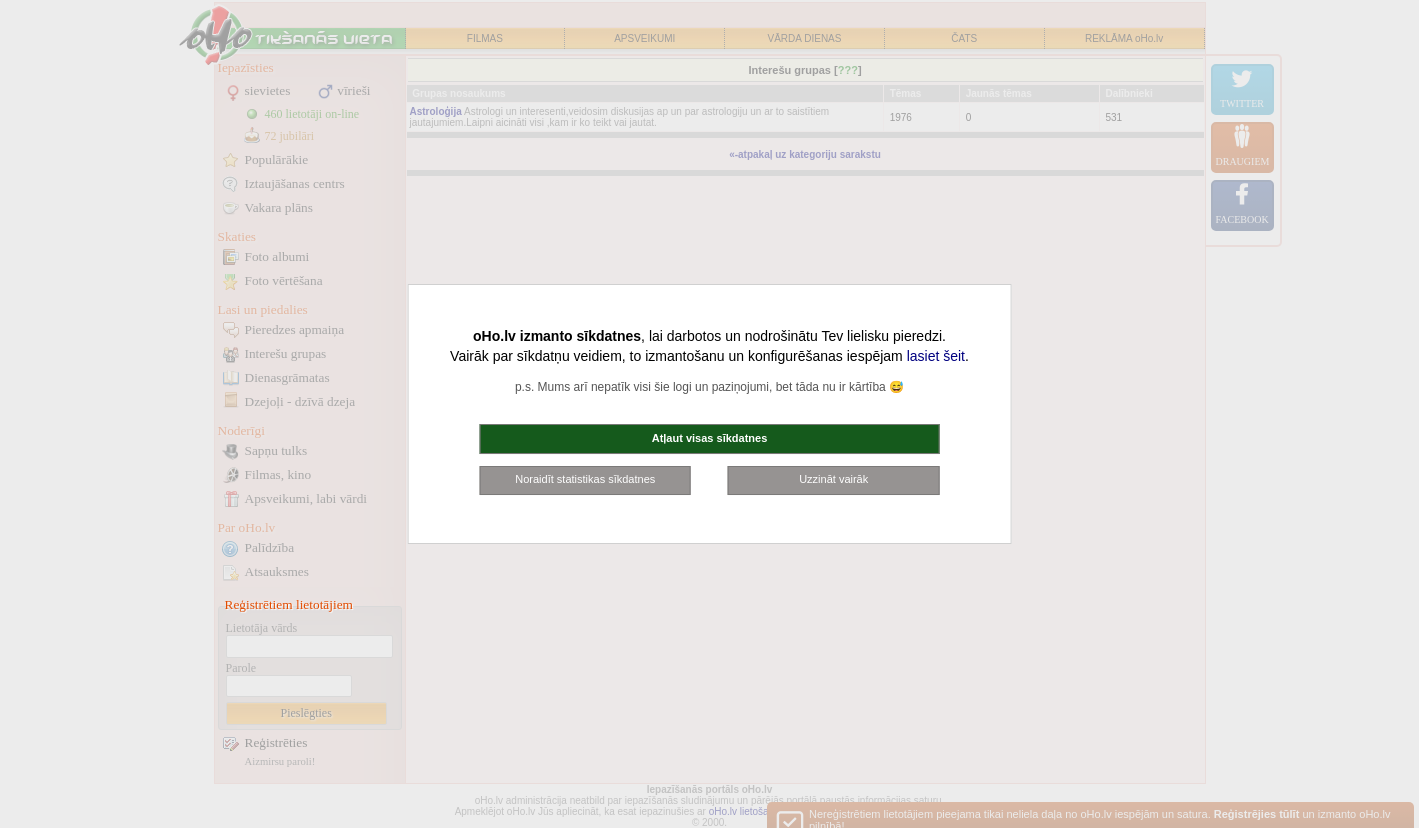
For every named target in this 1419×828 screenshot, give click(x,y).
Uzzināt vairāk (833, 479)
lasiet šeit (936, 356)
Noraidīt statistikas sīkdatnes (585, 479)
